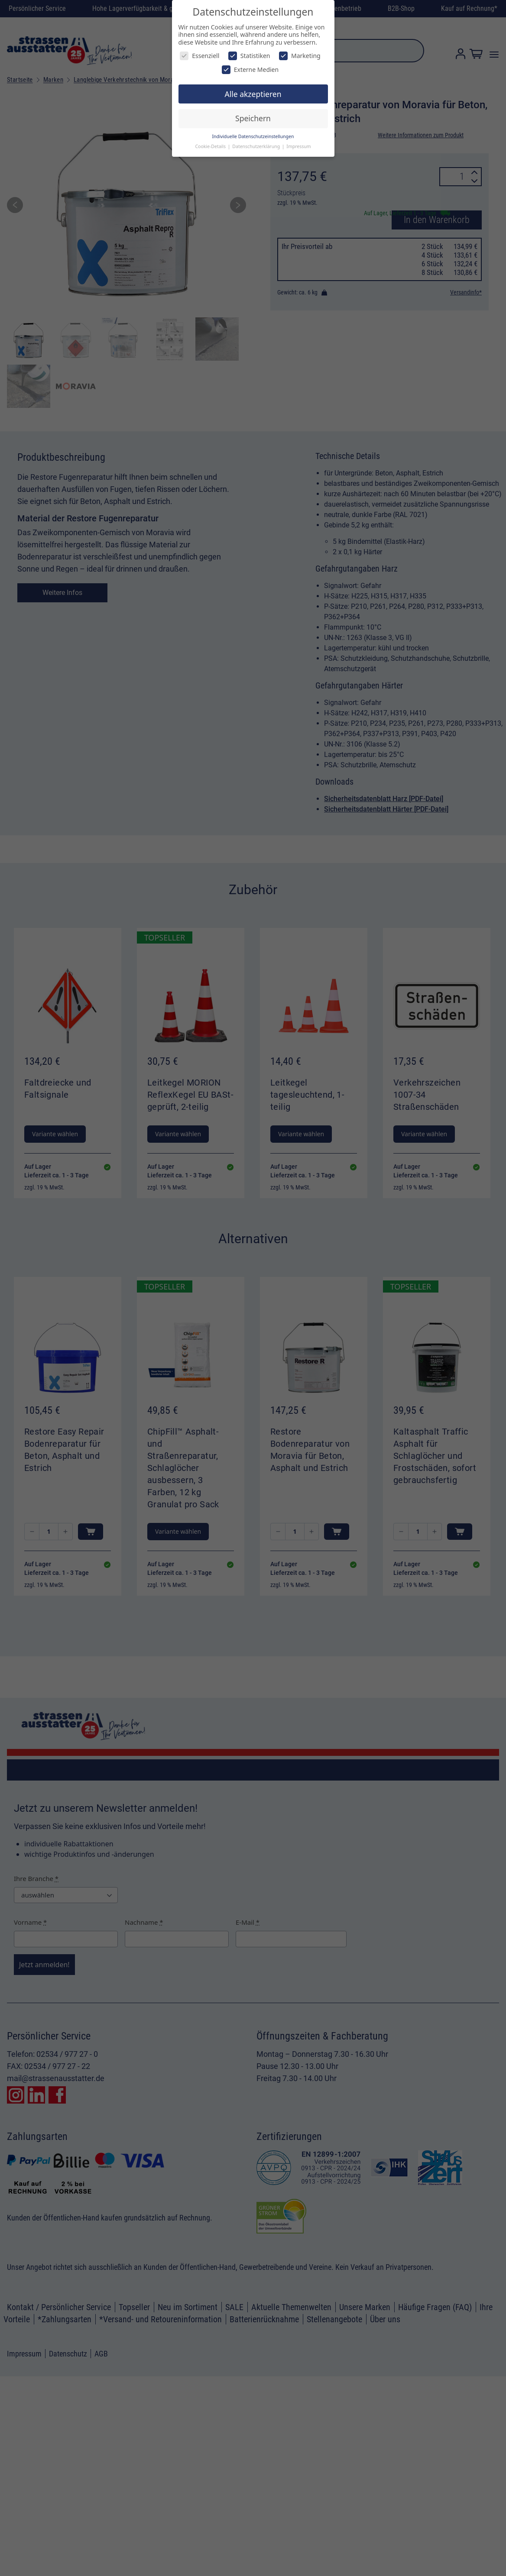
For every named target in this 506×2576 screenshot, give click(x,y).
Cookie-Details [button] (211, 146)
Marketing (300, 56)
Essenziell (199, 56)
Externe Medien (250, 69)
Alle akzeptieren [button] (253, 94)
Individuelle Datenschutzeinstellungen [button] (253, 136)
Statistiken (249, 56)
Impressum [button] (298, 146)
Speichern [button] (253, 118)
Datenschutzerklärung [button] (256, 146)
